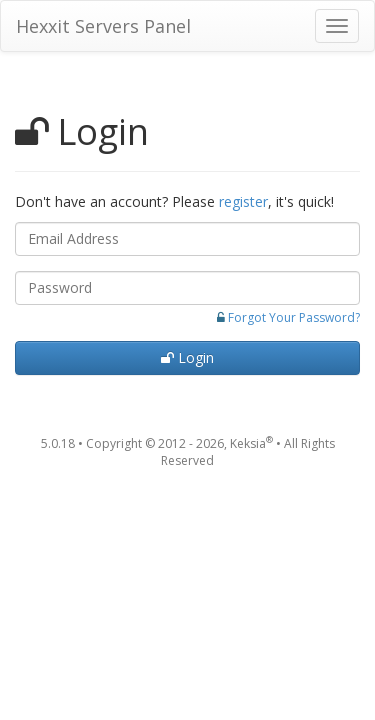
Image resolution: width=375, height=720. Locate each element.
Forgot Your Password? (294, 317)
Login (187, 357)
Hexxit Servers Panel (103, 26)
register (243, 201)
